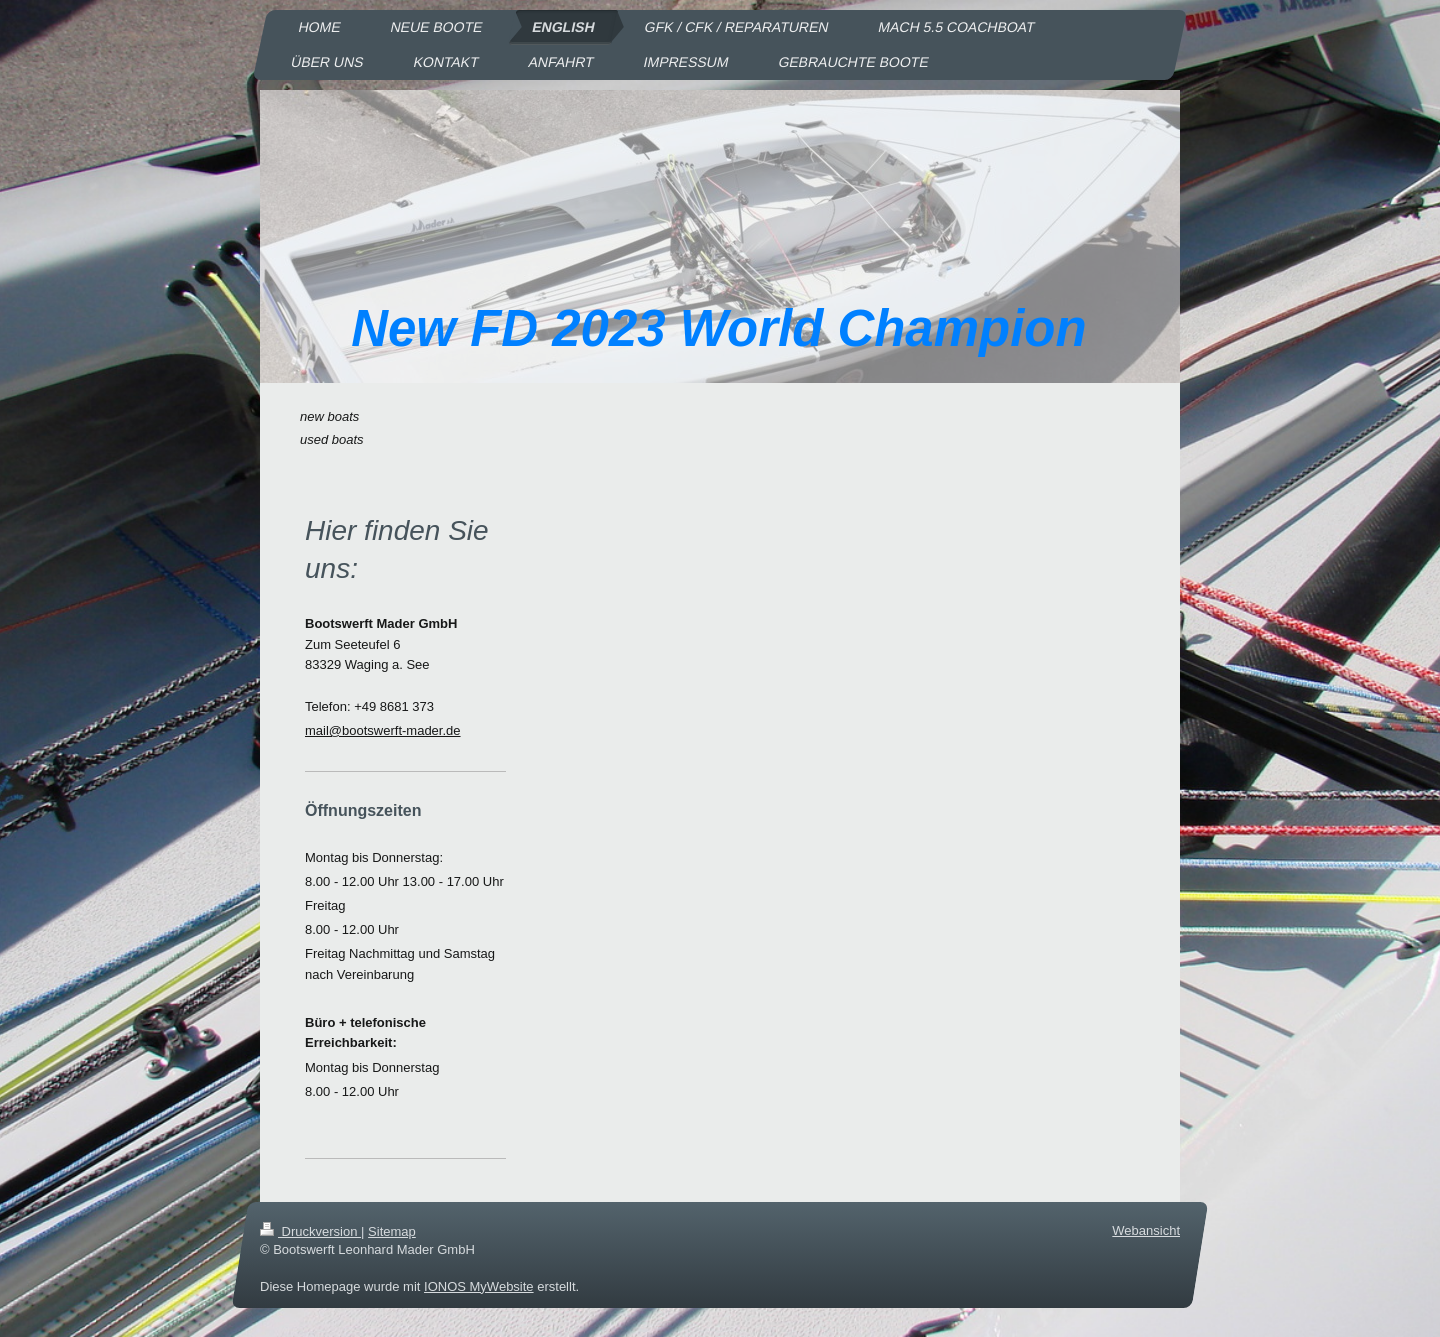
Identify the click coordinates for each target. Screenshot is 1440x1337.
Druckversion (310, 1231)
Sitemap (392, 1231)
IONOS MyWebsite (479, 1285)
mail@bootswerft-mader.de (383, 730)
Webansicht (1146, 1230)
